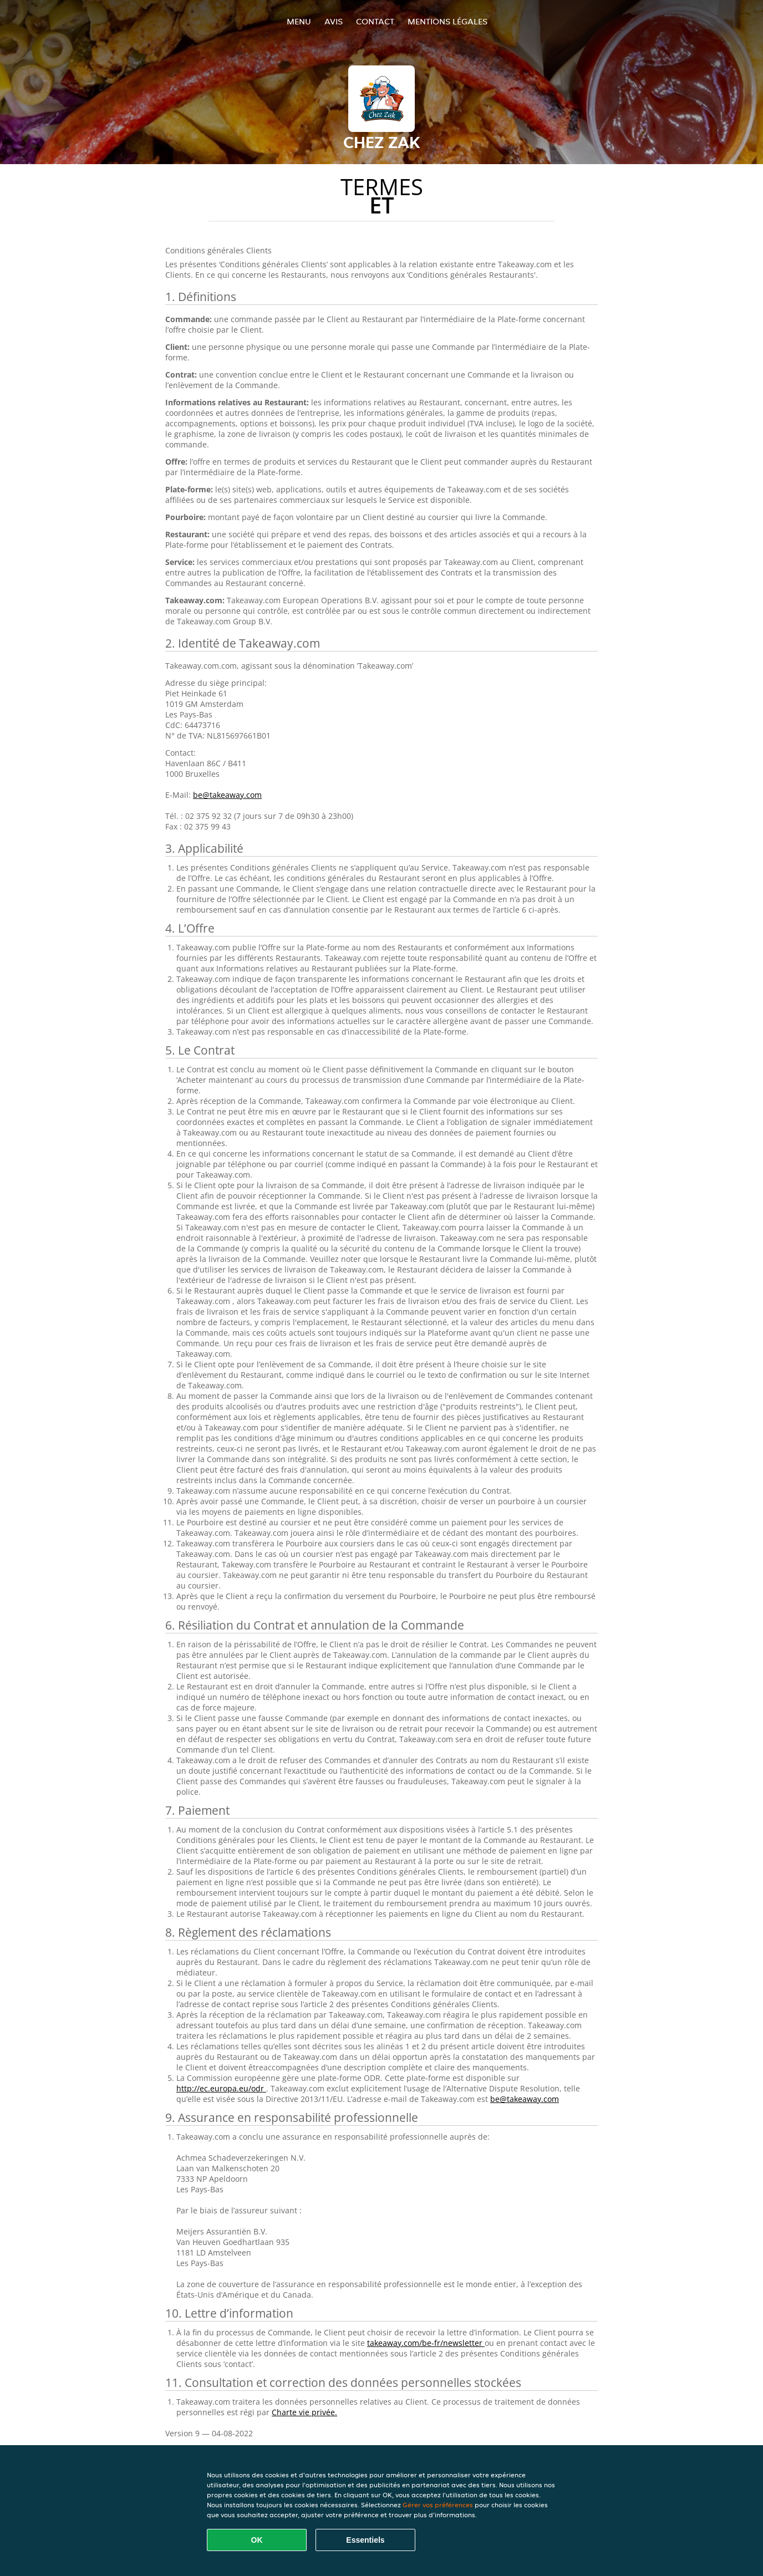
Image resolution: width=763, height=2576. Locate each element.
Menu (299, 21)
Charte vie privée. (304, 2412)
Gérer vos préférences (438, 2505)
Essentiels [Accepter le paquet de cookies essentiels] (365, 2540)
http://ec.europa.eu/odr (221, 2088)
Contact (375, 21)
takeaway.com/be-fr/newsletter (426, 2343)
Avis (333, 21)
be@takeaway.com (227, 795)
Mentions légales (447, 21)
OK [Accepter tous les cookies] (257, 2540)
